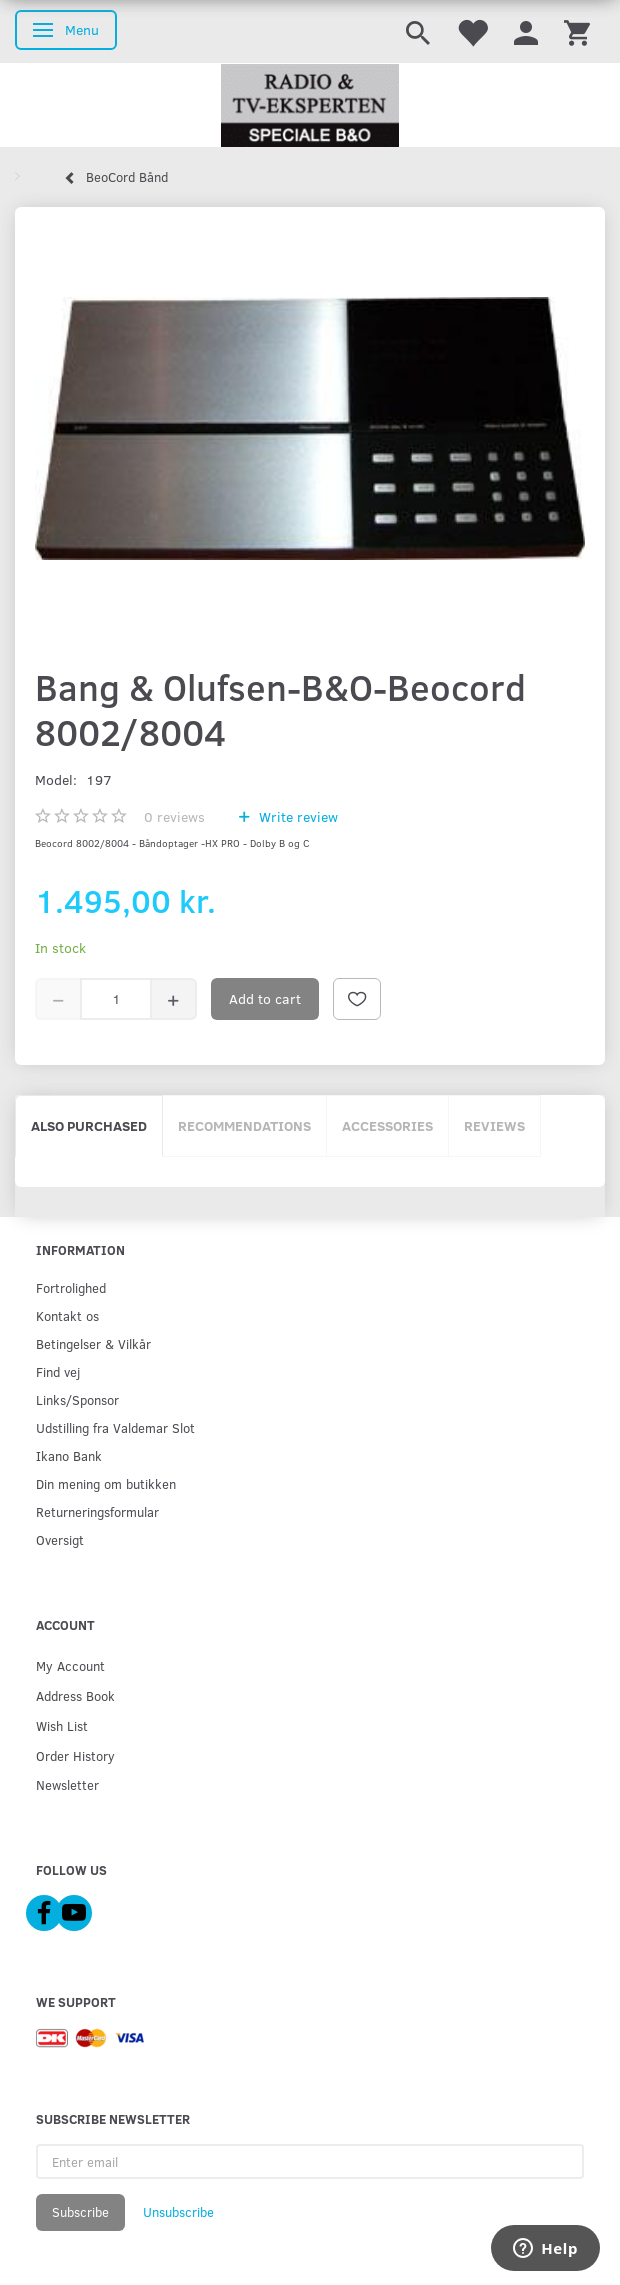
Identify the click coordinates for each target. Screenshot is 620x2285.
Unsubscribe (178, 2212)
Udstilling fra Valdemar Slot (115, 1427)
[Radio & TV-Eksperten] (310, 106)
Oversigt (60, 1539)
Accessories (387, 1125)
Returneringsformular (97, 1511)
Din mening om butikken (106, 1483)
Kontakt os (67, 1315)
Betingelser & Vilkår (93, 1343)
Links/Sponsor (77, 1399)
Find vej (58, 1371)
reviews (174, 816)
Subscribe (80, 2212)
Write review (296, 816)
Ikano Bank (69, 1455)
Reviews (494, 1125)
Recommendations (244, 1125)
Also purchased (89, 1125)
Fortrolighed (71, 1287)
